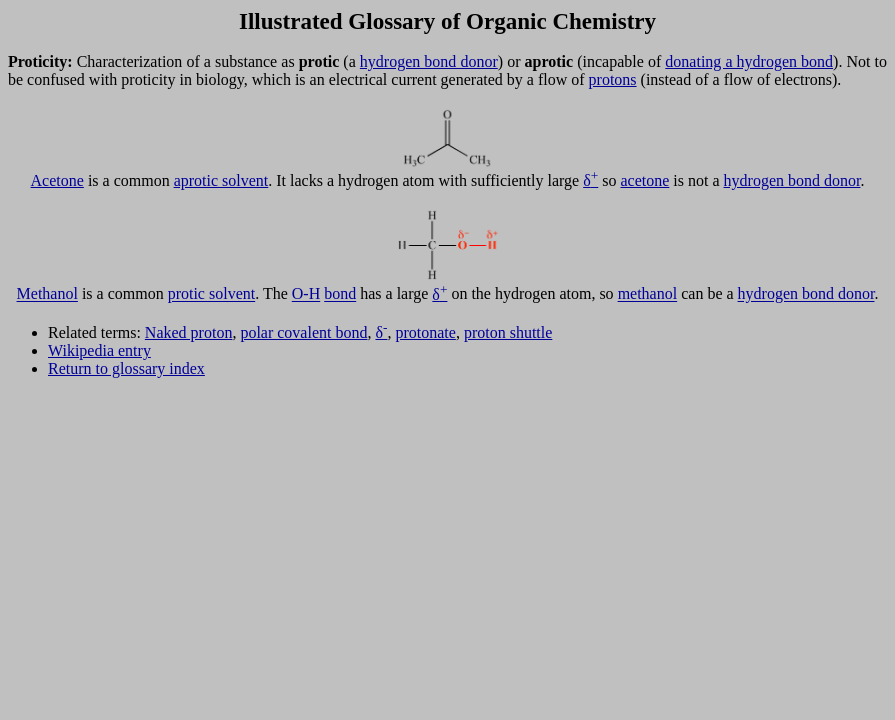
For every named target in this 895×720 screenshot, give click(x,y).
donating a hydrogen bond (749, 61)
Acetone (57, 180)
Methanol (47, 294)
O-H (306, 294)
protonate (425, 332)
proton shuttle (508, 332)
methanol (648, 294)
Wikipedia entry (99, 350)
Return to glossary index (126, 368)
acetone (644, 180)
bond (340, 294)
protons (613, 79)
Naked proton (189, 332)
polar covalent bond (303, 332)
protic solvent (212, 294)
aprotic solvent (221, 180)
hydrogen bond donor (429, 61)
